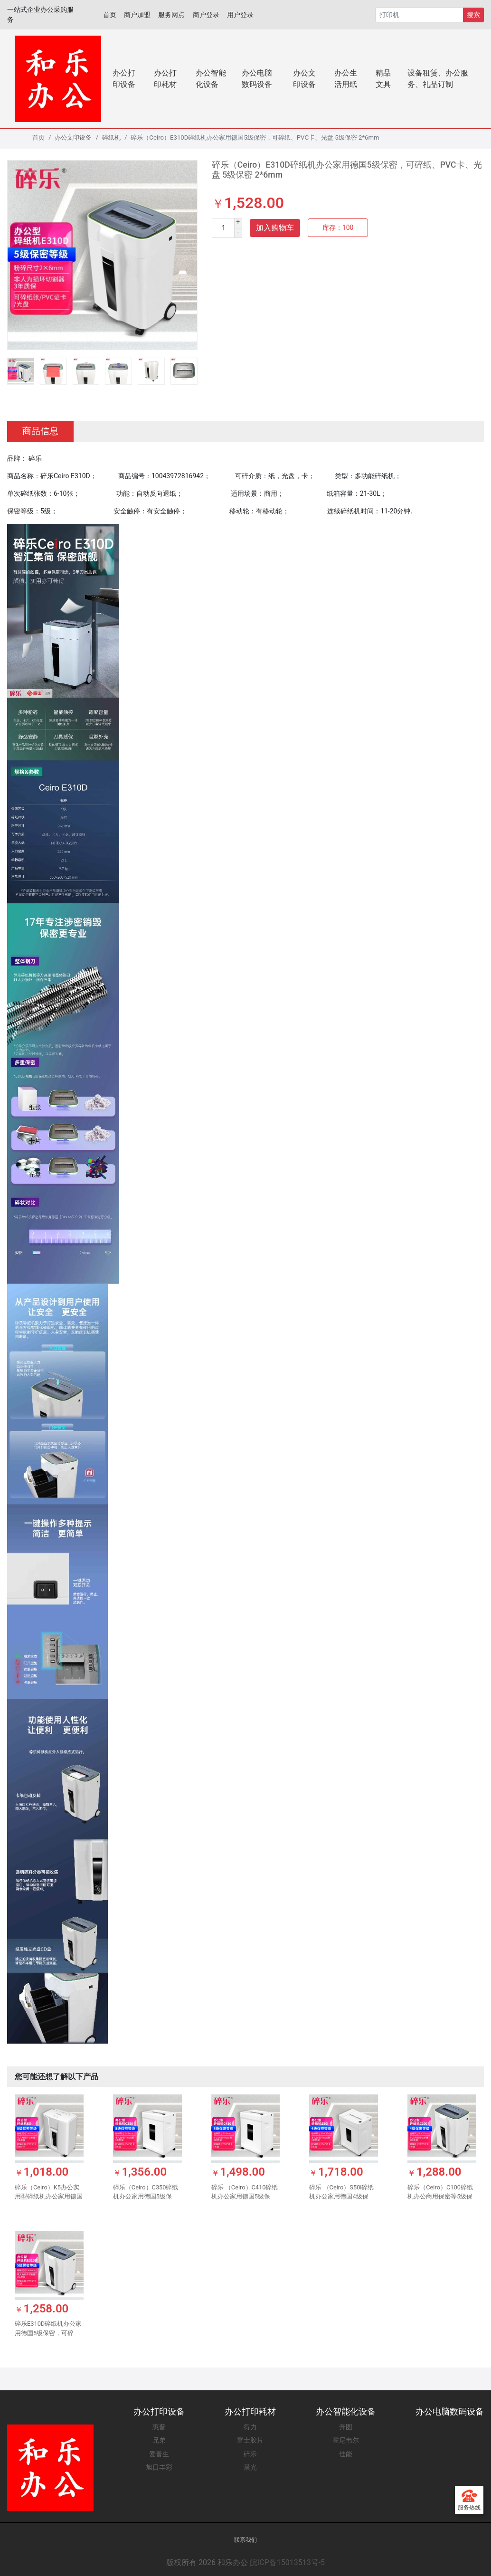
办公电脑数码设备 (257, 78)
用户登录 (240, 15)
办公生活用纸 (345, 78)
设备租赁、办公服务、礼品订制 (437, 78)
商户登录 (206, 15)
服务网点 (171, 15)
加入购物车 (275, 227)
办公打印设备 (124, 78)
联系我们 (245, 2540)
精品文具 (383, 78)
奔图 (345, 2427)
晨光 (250, 2467)
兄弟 (159, 2440)
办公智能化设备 (211, 78)
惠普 (159, 2427)
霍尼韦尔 (345, 2440)
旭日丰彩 (159, 2467)
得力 (250, 2427)
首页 (109, 15)
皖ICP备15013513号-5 (287, 2562)
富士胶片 (250, 2440)
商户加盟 (137, 15)
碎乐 (250, 2454)
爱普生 (159, 2454)
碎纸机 (111, 137)
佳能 (345, 2454)
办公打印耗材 (165, 78)
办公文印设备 (304, 78)
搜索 (473, 15)
